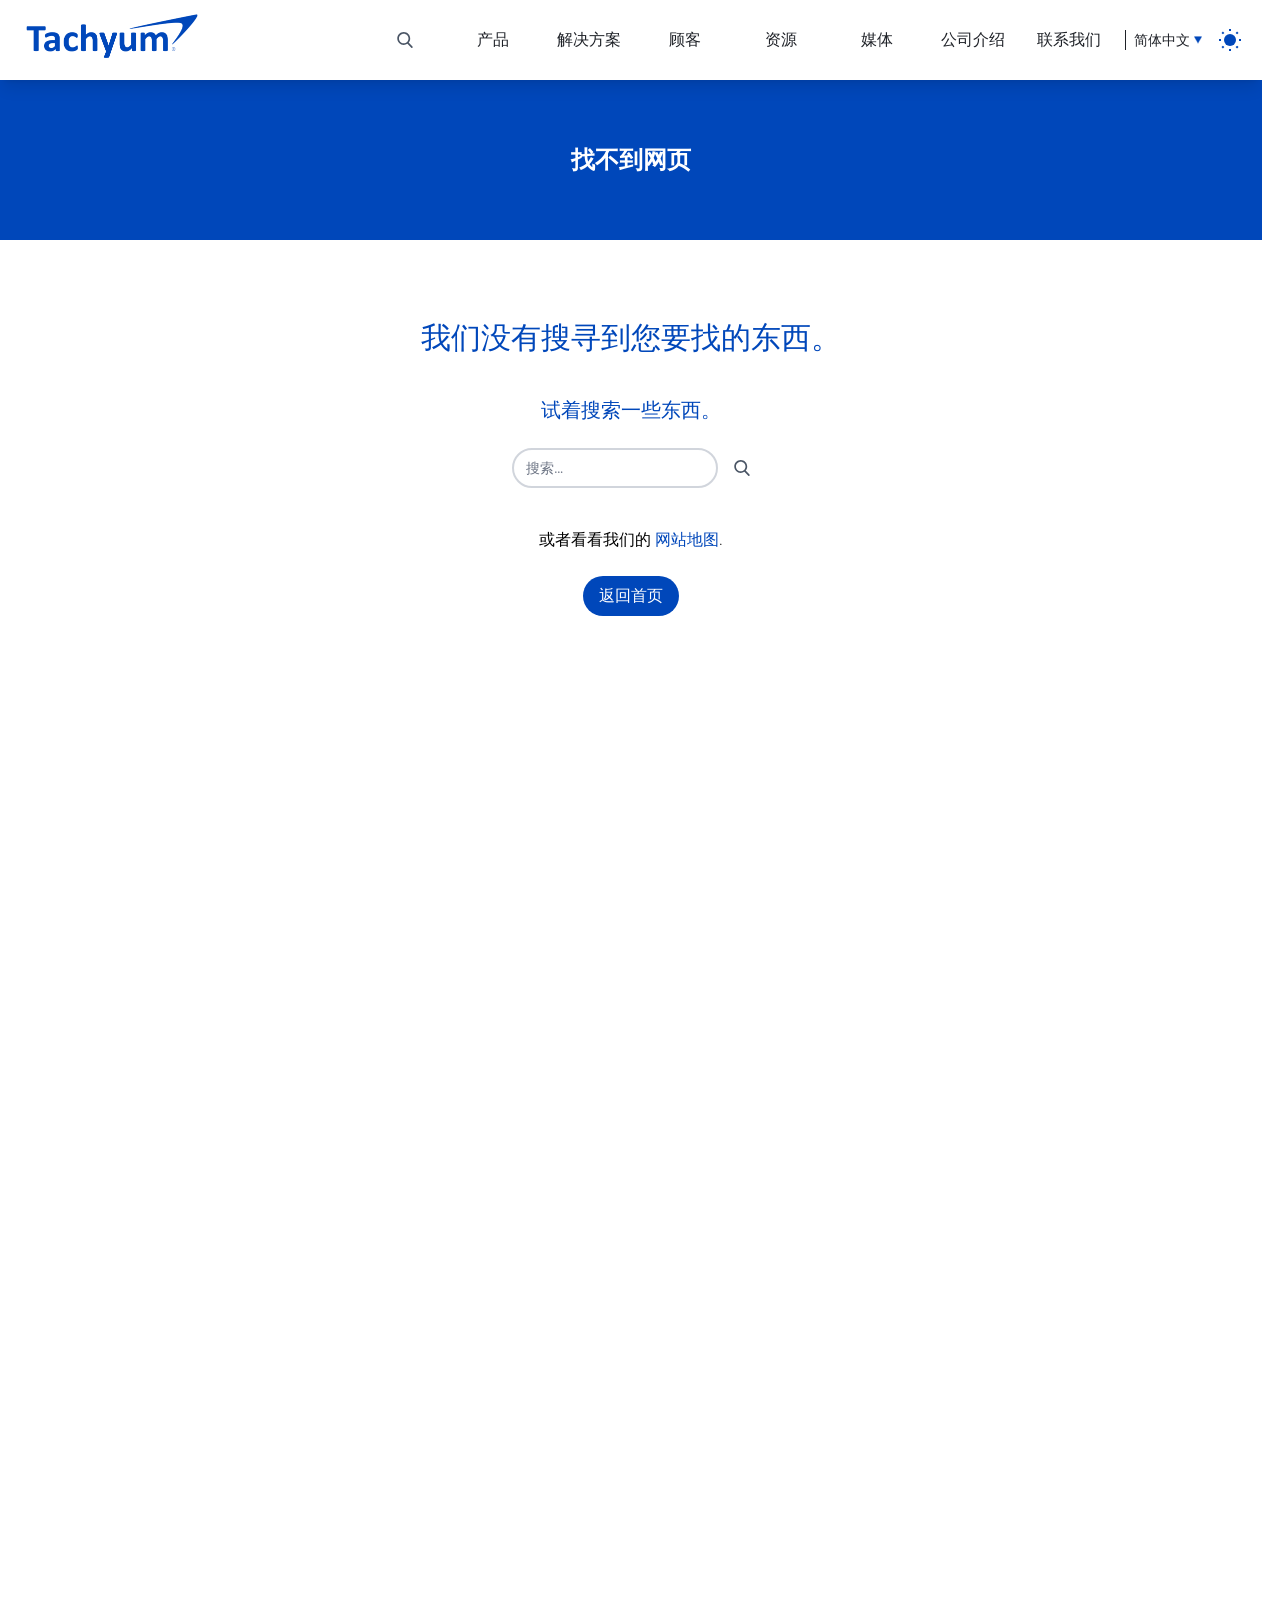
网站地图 (687, 539)
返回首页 (631, 595)
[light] (1230, 40)
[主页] (112, 40)
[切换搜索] (405, 40)
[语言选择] (1163, 40)
